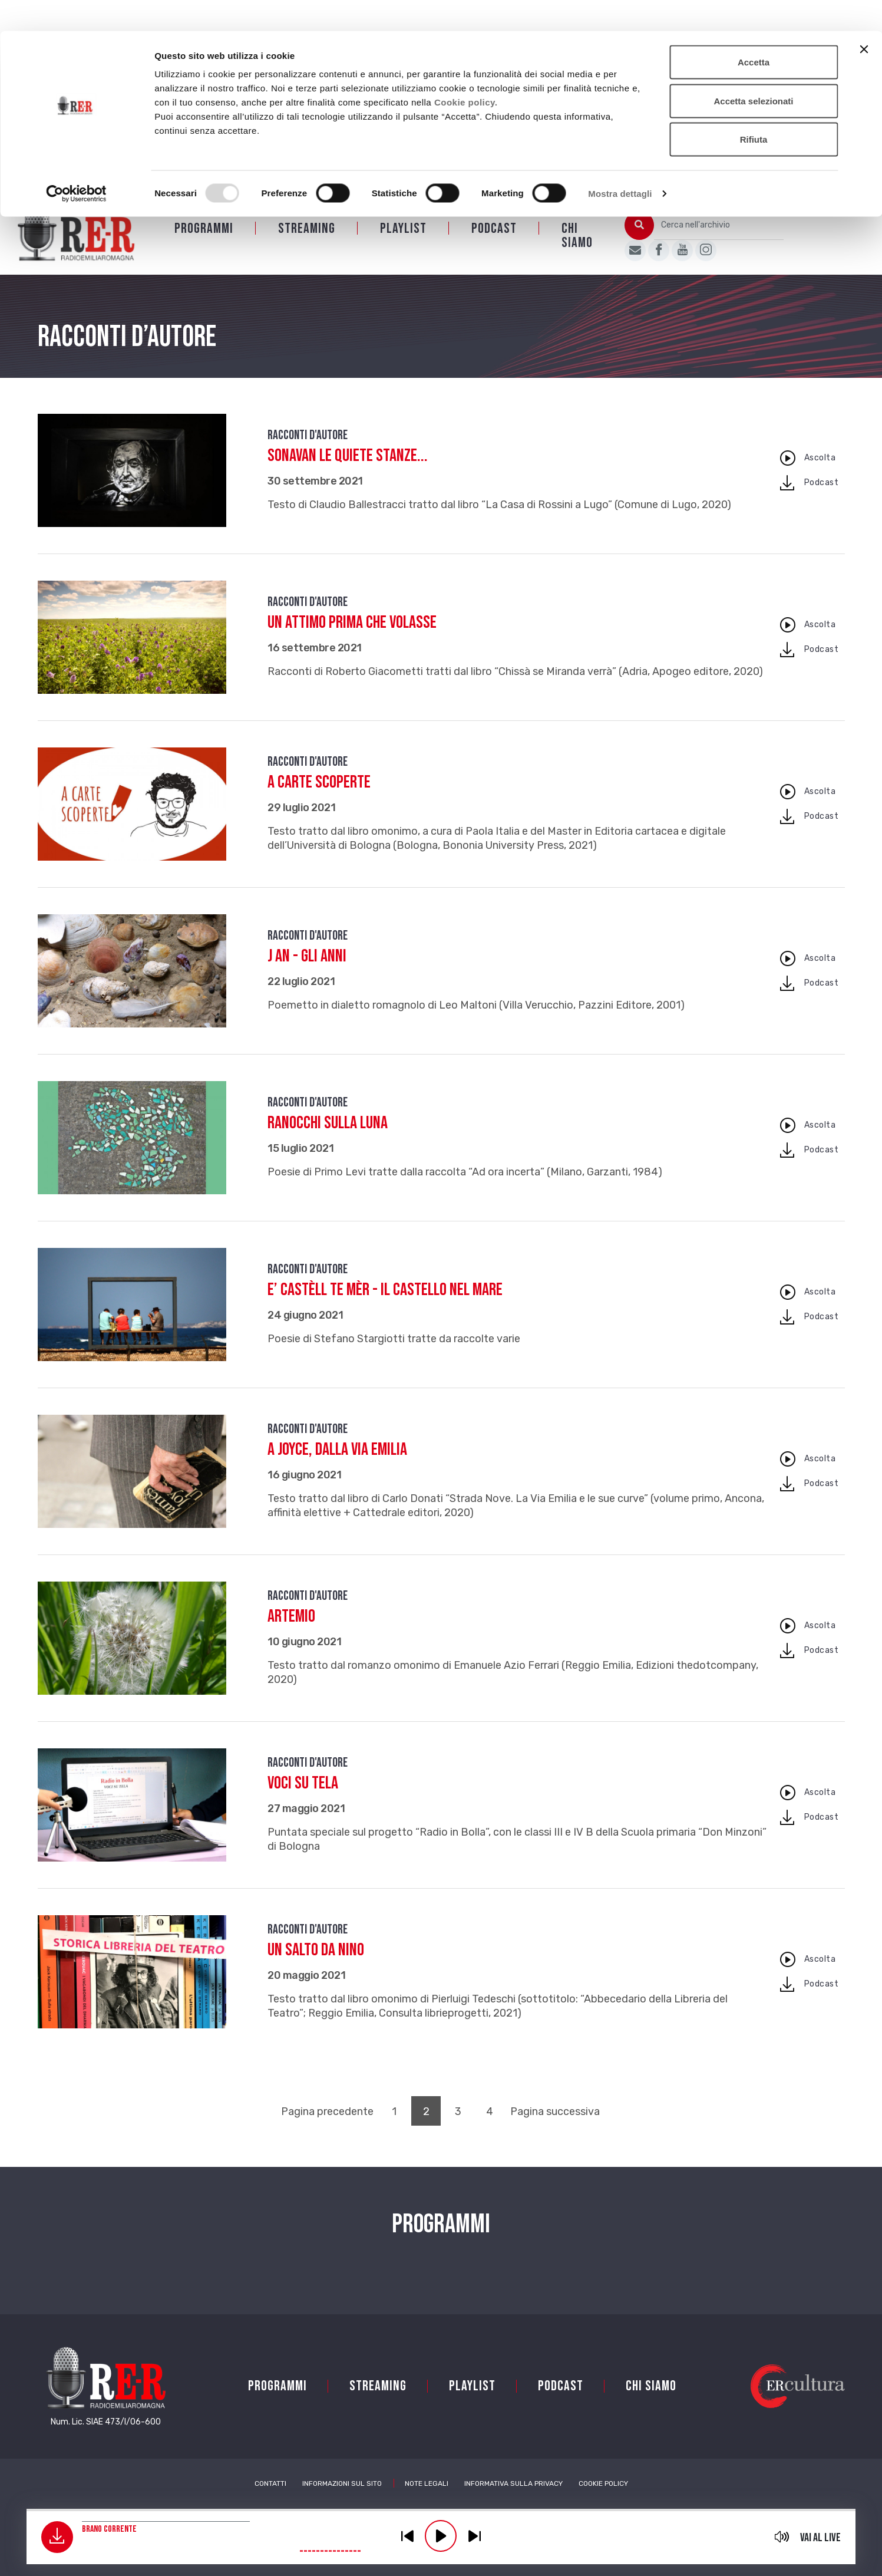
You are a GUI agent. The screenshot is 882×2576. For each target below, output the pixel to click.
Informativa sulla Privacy (513, 2499)
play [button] (441, 2536)
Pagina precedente (327, 2126)
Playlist (403, 243)
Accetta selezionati (753, 70)
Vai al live (820, 2538)
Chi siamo (577, 250)
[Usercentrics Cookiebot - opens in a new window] (76, 163)
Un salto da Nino (315, 1965)
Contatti (270, 2499)
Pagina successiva (555, 2126)
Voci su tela (302, 1798)
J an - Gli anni (306, 971)
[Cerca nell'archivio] (719, 240)
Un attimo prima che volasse (352, 637)
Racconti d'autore (307, 451)
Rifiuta (754, 108)
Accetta (753, 31)
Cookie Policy (603, 2499)
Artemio (291, 1631)
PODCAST (494, 243)
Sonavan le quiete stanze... (347, 471)
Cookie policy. (466, 71)
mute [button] (781, 2536)
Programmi (203, 243)
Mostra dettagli (620, 162)
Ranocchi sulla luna (327, 1138)
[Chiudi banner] (864, 18)
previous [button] (407, 2536)
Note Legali (426, 2499)
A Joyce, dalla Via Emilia (337, 1464)
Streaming (306, 243)
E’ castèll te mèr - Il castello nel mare (385, 1305)
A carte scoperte (319, 797)
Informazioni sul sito (342, 2499)
